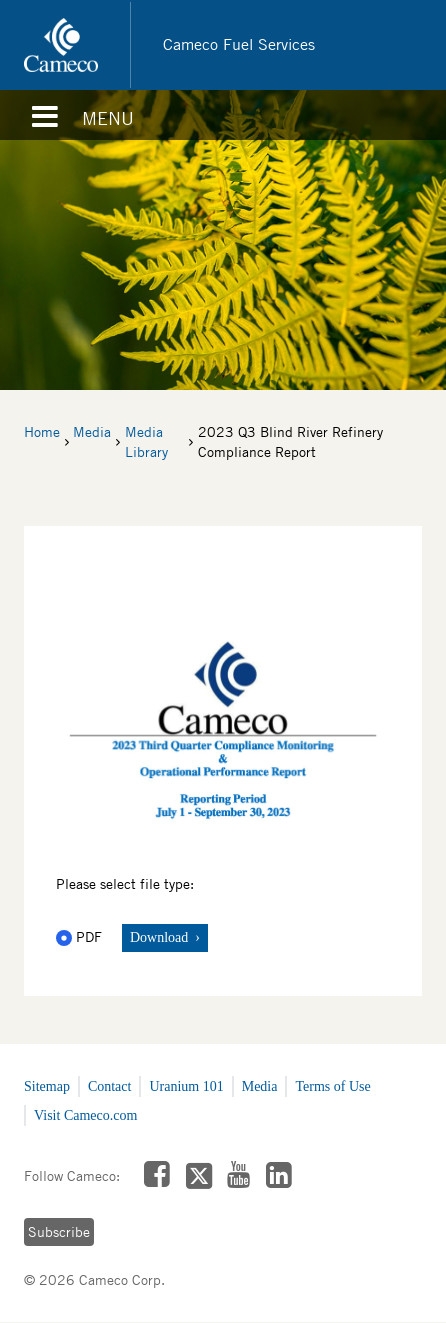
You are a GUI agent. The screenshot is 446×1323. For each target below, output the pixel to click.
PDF (81, 937)
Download (161, 937)
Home (42, 432)
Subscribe (59, 1232)
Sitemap (47, 1086)
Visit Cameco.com (85, 1115)
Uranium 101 (186, 1086)
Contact (110, 1086)
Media (92, 432)
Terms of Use (332, 1086)
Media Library (146, 442)
